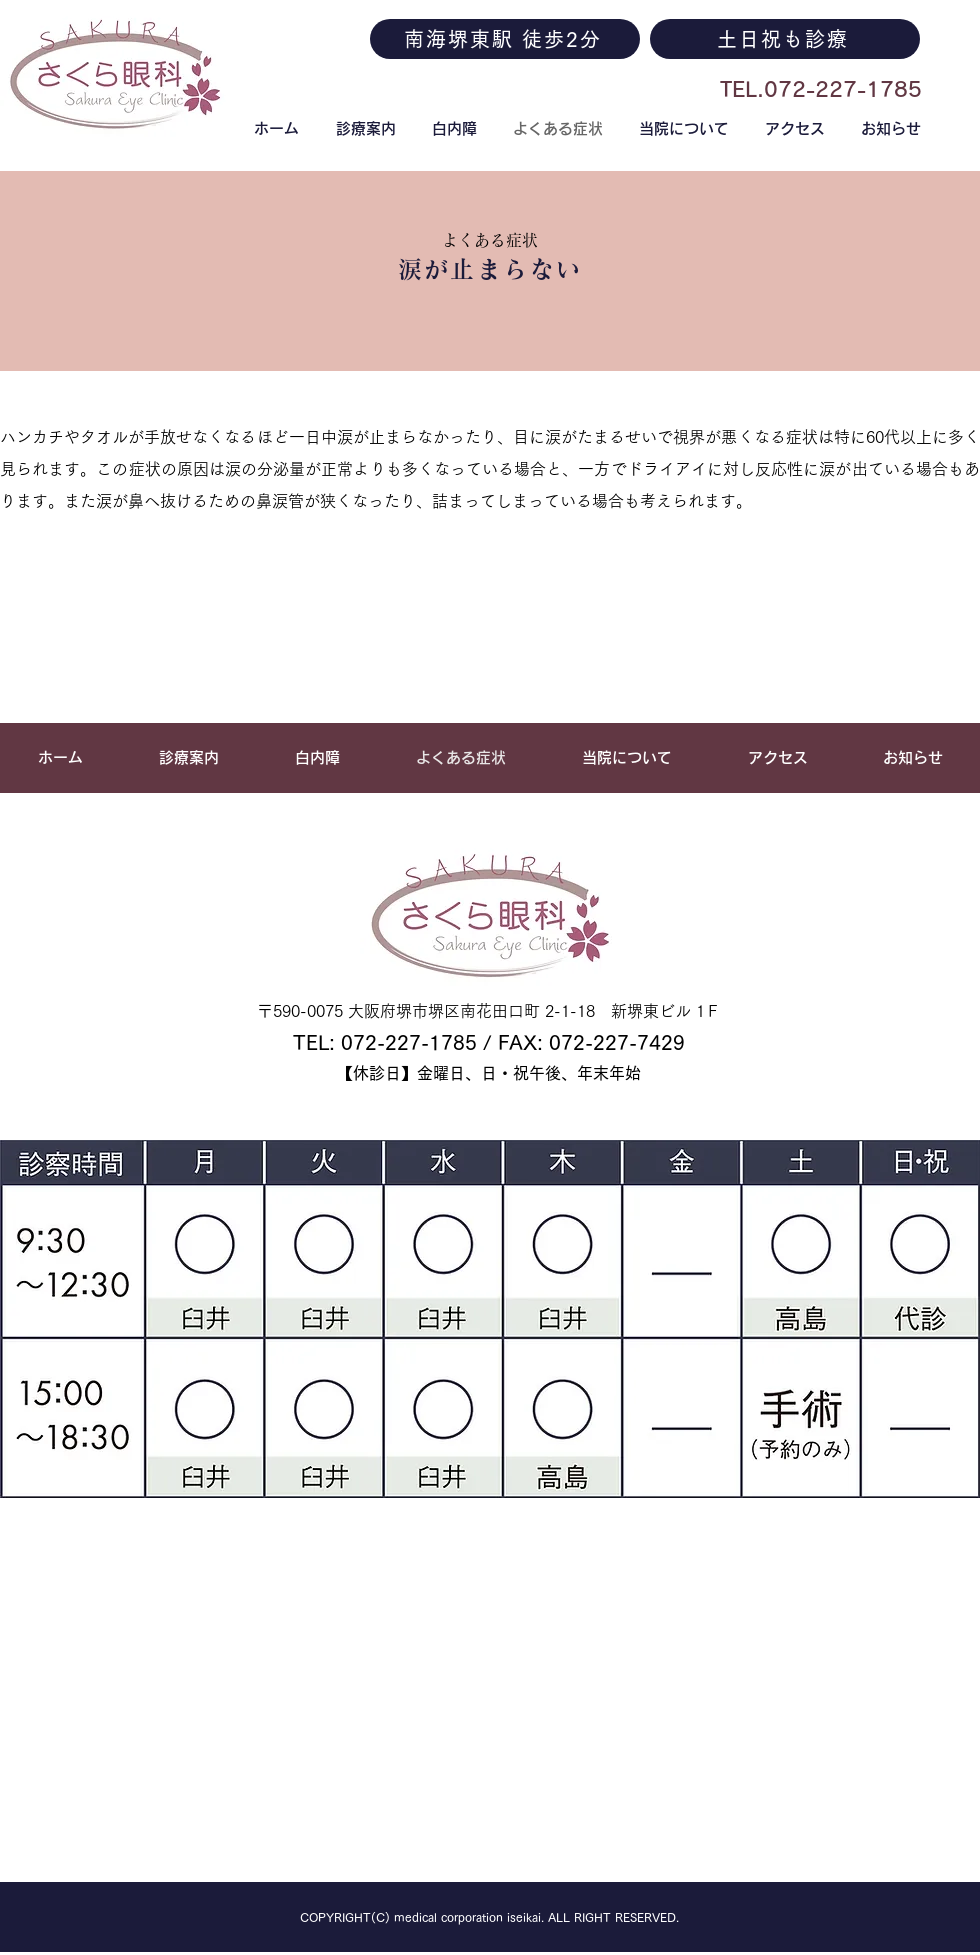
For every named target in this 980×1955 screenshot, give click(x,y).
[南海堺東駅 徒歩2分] (505, 39)
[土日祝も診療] (785, 39)
